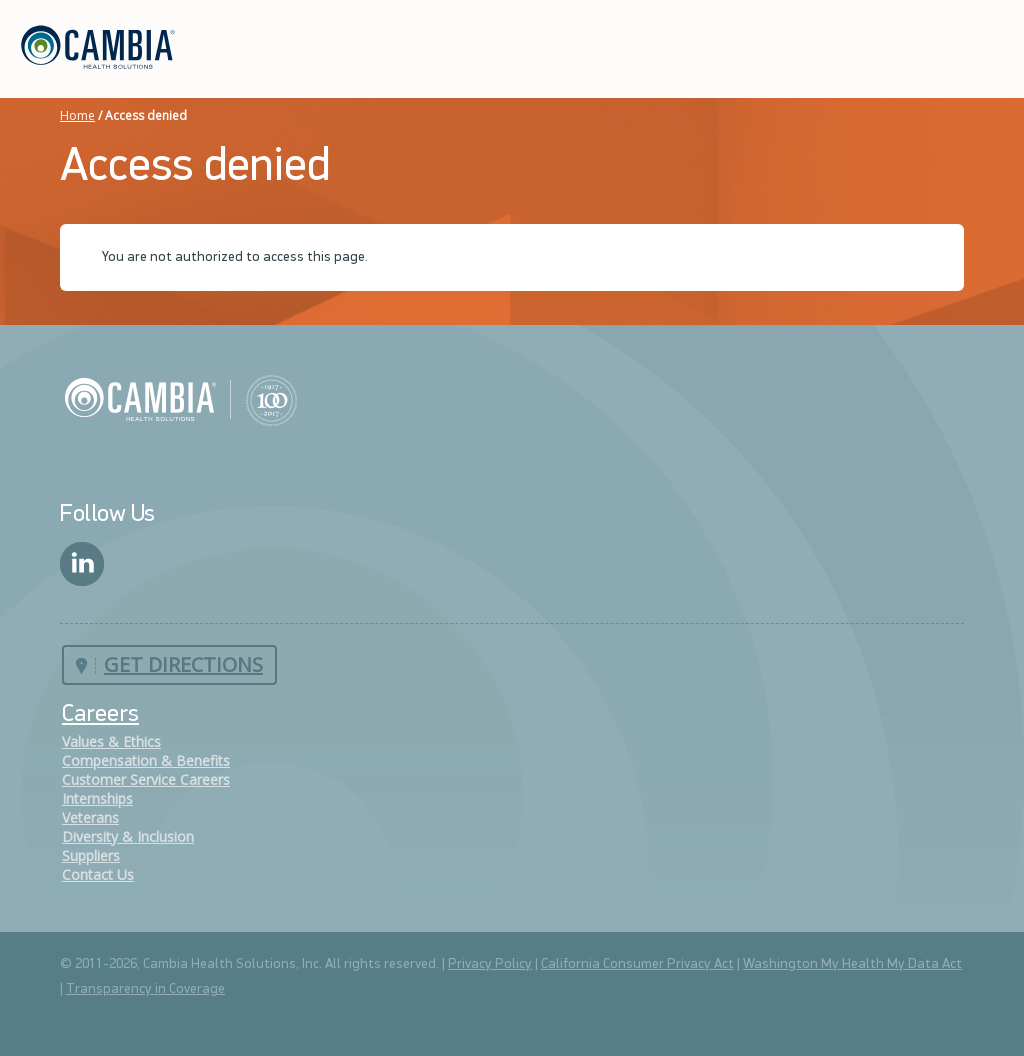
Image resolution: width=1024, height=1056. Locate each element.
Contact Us (98, 874)
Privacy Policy (490, 964)
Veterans (90, 817)
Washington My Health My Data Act (852, 964)
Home (77, 115)
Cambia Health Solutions (180, 399)
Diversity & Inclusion (128, 836)
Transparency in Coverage (145, 989)
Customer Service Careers (146, 779)
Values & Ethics (111, 741)
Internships (97, 798)
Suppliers (91, 855)
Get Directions (183, 664)
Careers (100, 715)
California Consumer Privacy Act (637, 964)
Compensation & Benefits (146, 760)
